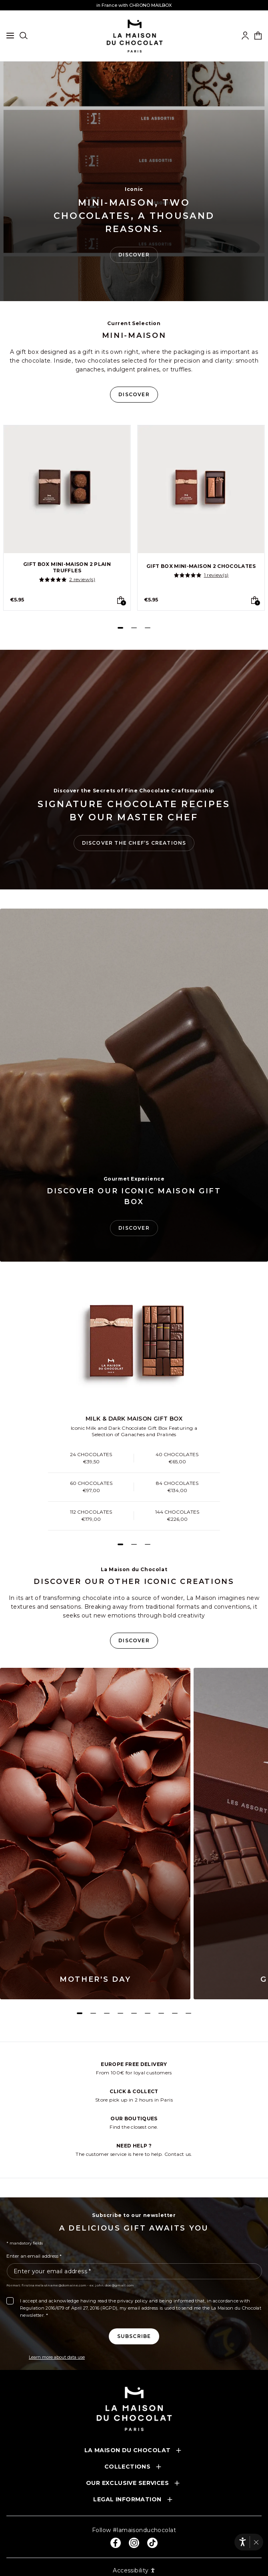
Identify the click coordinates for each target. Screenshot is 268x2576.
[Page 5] (134, 2013)
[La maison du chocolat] (135, 36)
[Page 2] (134, 628)
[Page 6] (147, 2013)
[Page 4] (120, 2013)
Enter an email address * (34, 2256)
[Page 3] (147, 628)
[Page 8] (175, 2013)
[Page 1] (120, 628)
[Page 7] (161, 2013)
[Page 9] (188, 2013)
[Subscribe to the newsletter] (134, 2336)
